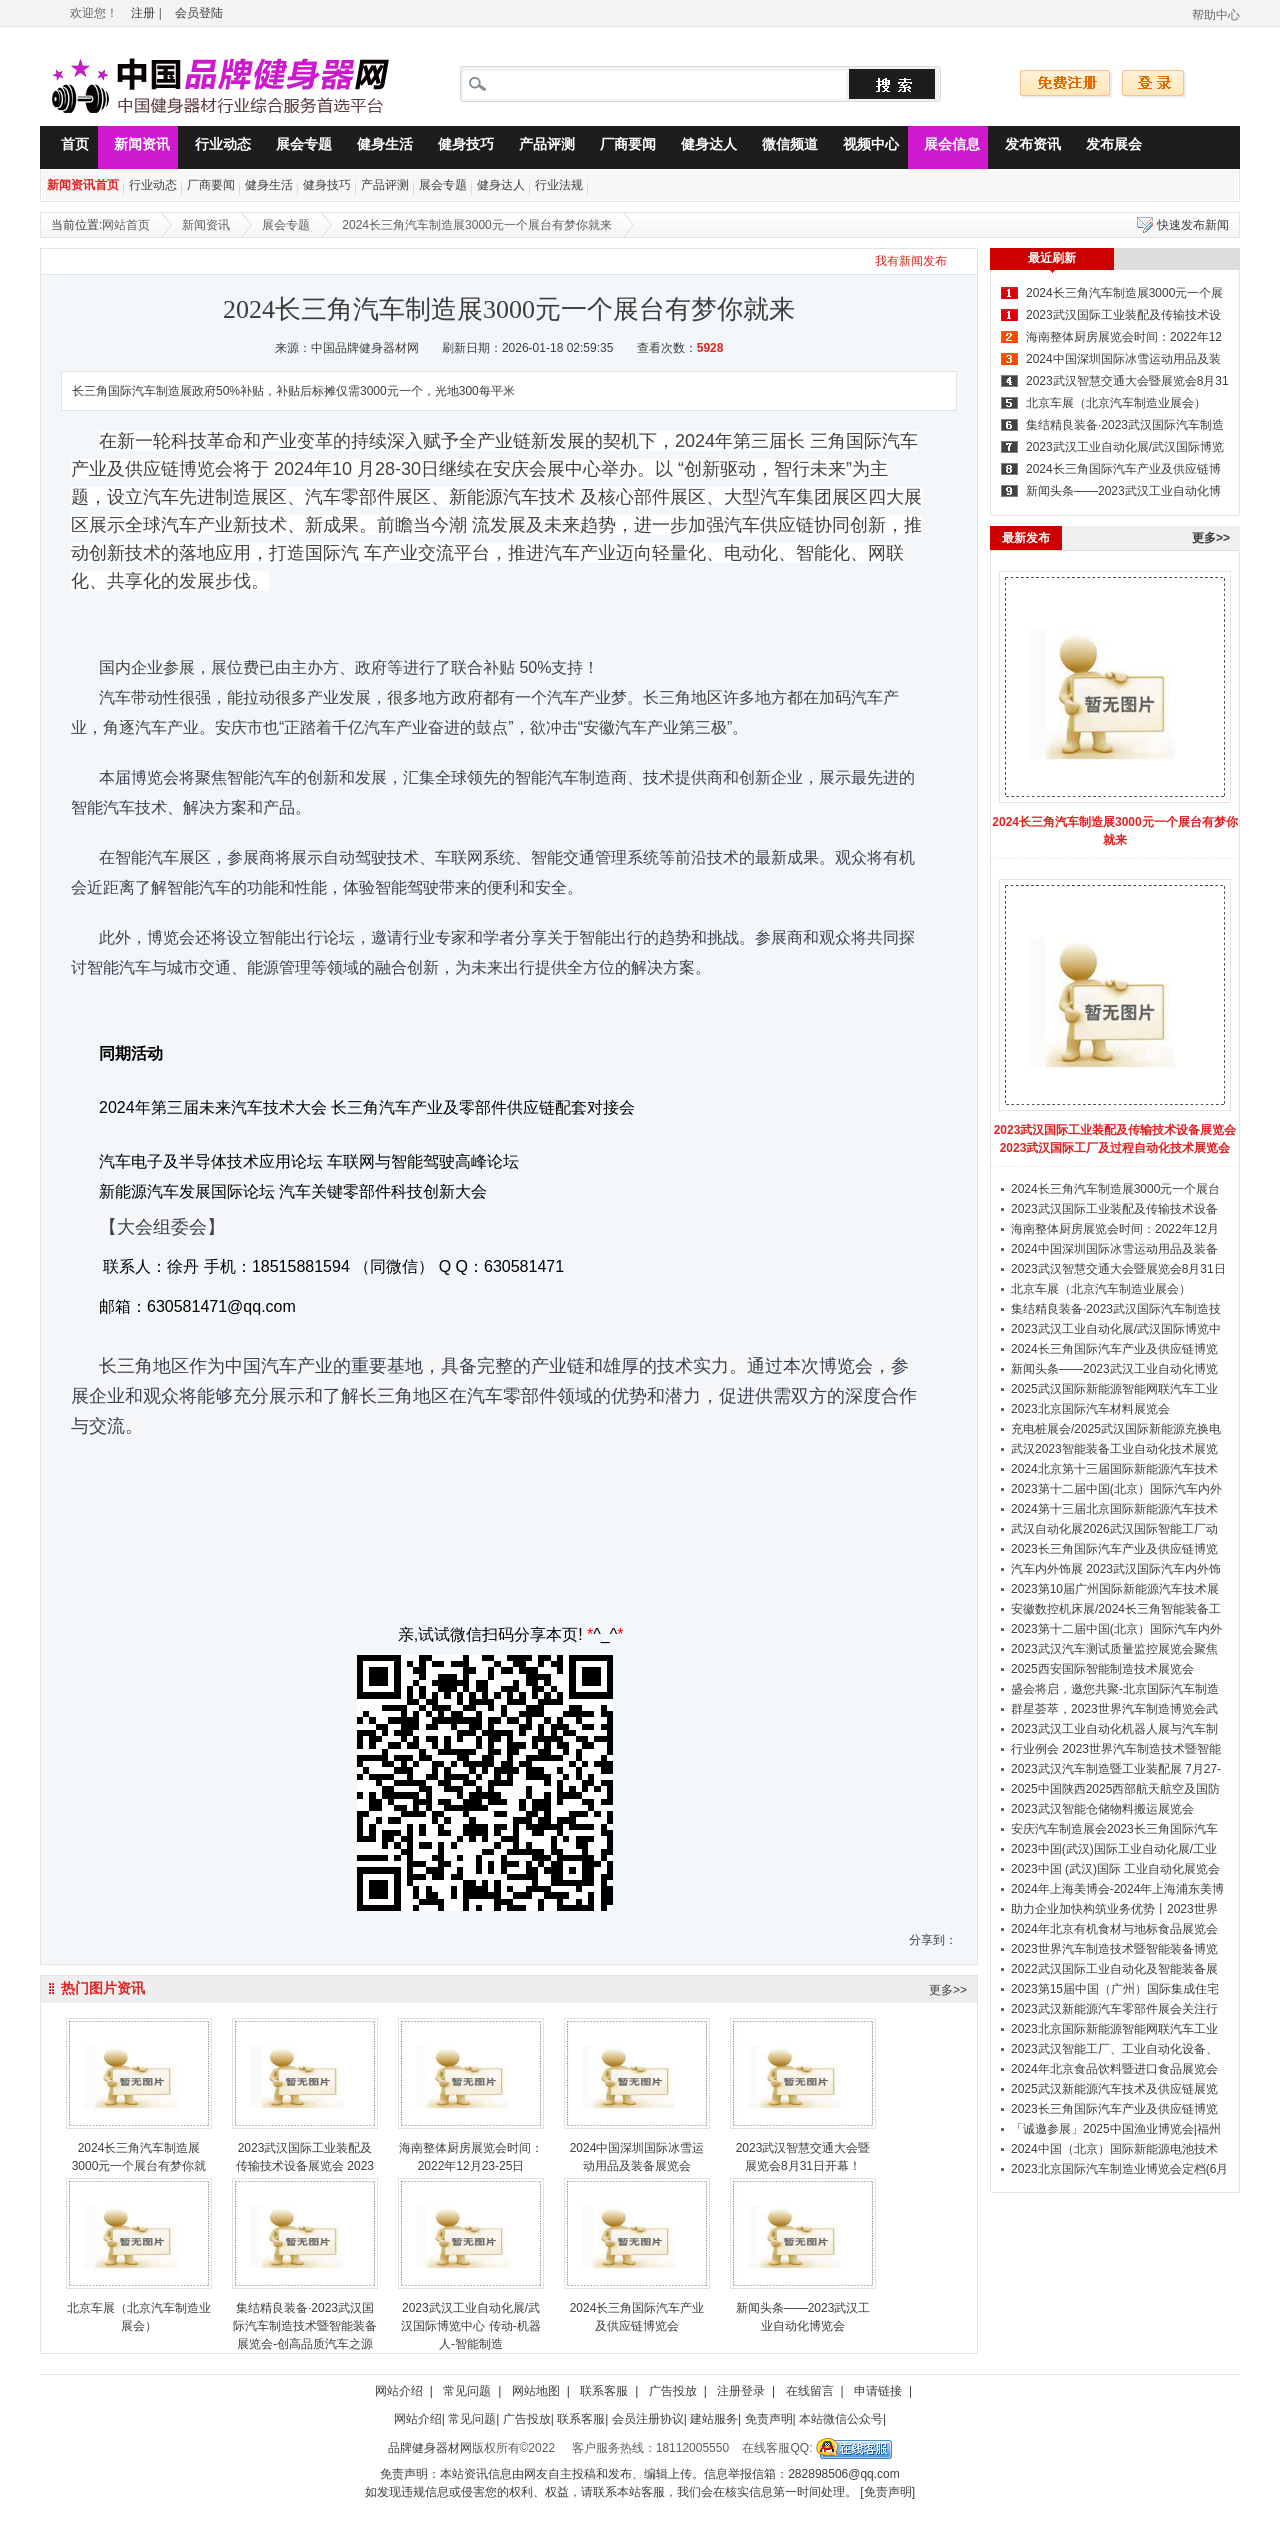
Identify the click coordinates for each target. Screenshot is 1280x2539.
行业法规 (559, 185)
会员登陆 (199, 13)
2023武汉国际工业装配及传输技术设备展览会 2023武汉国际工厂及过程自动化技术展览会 (1115, 1139)
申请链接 (878, 2391)
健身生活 (377, 147)
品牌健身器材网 (430, 2448)
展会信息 (944, 147)
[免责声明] (887, 2492)
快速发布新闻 (1193, 225)
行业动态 (215, 147)
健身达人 (701, 147)
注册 (143, 13)
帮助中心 (1216, 15)
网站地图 (536, 2391)
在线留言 (810, 2391)
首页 (67, 147)
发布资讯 (1025, 147)
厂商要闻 (620, 147)
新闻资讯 (134, 147)
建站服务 (714, 2419)
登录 (1154, 84)
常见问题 (467, 2391)
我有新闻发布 (911, 261)
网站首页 (126, 225)
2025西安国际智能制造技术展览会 (1102, 1669)
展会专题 (296, 147)
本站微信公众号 (841, 2419)
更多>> (948, 1990)
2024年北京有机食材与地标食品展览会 (1114, 1929)
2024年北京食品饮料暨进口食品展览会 (1114, 2069)
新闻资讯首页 (83, 185)
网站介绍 (399, 2391)
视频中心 (863, 147)
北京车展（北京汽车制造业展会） (1116, 403)
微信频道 (782, 147)
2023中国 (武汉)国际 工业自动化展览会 (1115, 1869)
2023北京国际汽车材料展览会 (1090, 1409)
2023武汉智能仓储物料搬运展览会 (1102, 1809)
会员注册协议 (648, 2419)
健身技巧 (458, 147)
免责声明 (769, 2419)
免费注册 (1066, 84)
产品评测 (539, 147)
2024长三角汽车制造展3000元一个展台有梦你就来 (476, 225)
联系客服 (604, 2391)
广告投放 (673, 2391)
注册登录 (741, 2391)
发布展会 (1106, 147)
